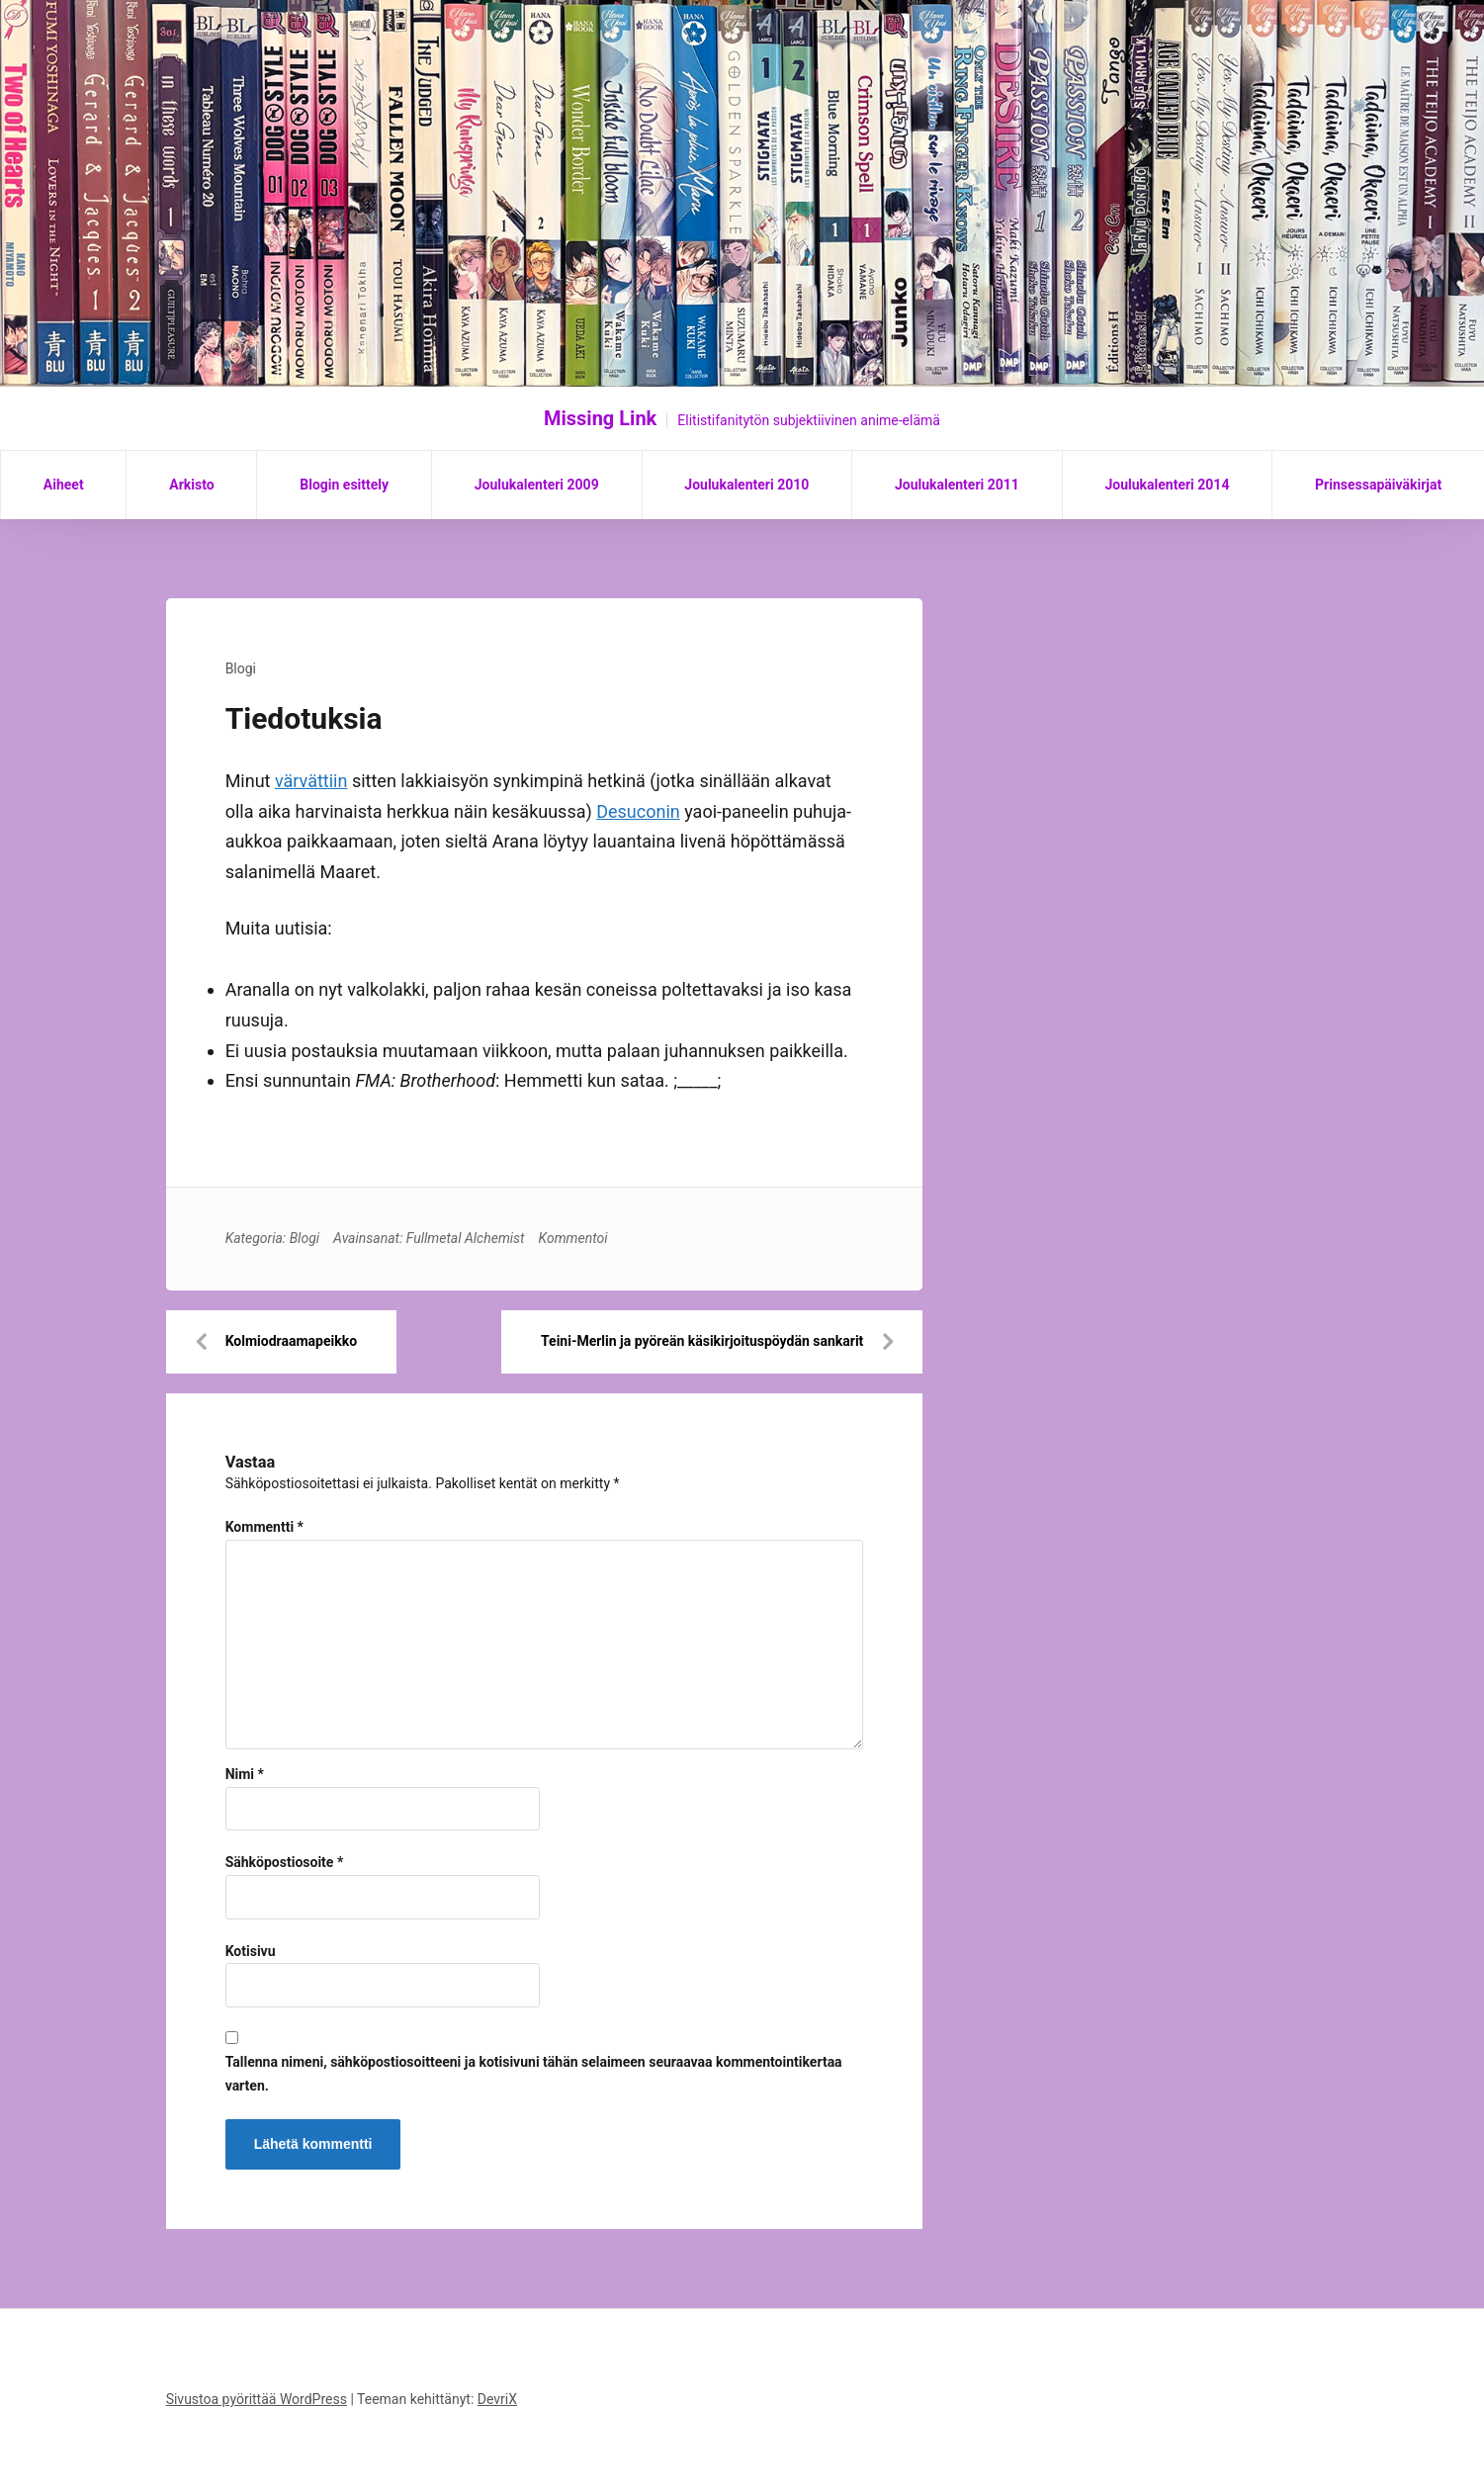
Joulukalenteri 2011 (957, 484)
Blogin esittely (344, 484)
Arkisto (191, 484)
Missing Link (600, 418)
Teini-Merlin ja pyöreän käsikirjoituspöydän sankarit (702, 1341)
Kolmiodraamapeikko (291, 1341)
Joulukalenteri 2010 (746, 484)
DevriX (497, 2399)
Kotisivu (250, 1951)
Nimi (244, 1774)
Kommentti (264, 1527)
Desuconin (638, 811)
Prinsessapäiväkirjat (1378, 484)
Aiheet (64, 484)
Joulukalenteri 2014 (1166, 484)
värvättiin (311, 780)
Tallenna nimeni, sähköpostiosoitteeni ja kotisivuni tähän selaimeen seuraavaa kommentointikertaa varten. (533, 2073)
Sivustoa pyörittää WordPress (256, 2399)
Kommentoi (573, 1238)
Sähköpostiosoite (284, 1862)
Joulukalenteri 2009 (537, 484)
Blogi (240, 668)
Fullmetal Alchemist (465, 1238)
